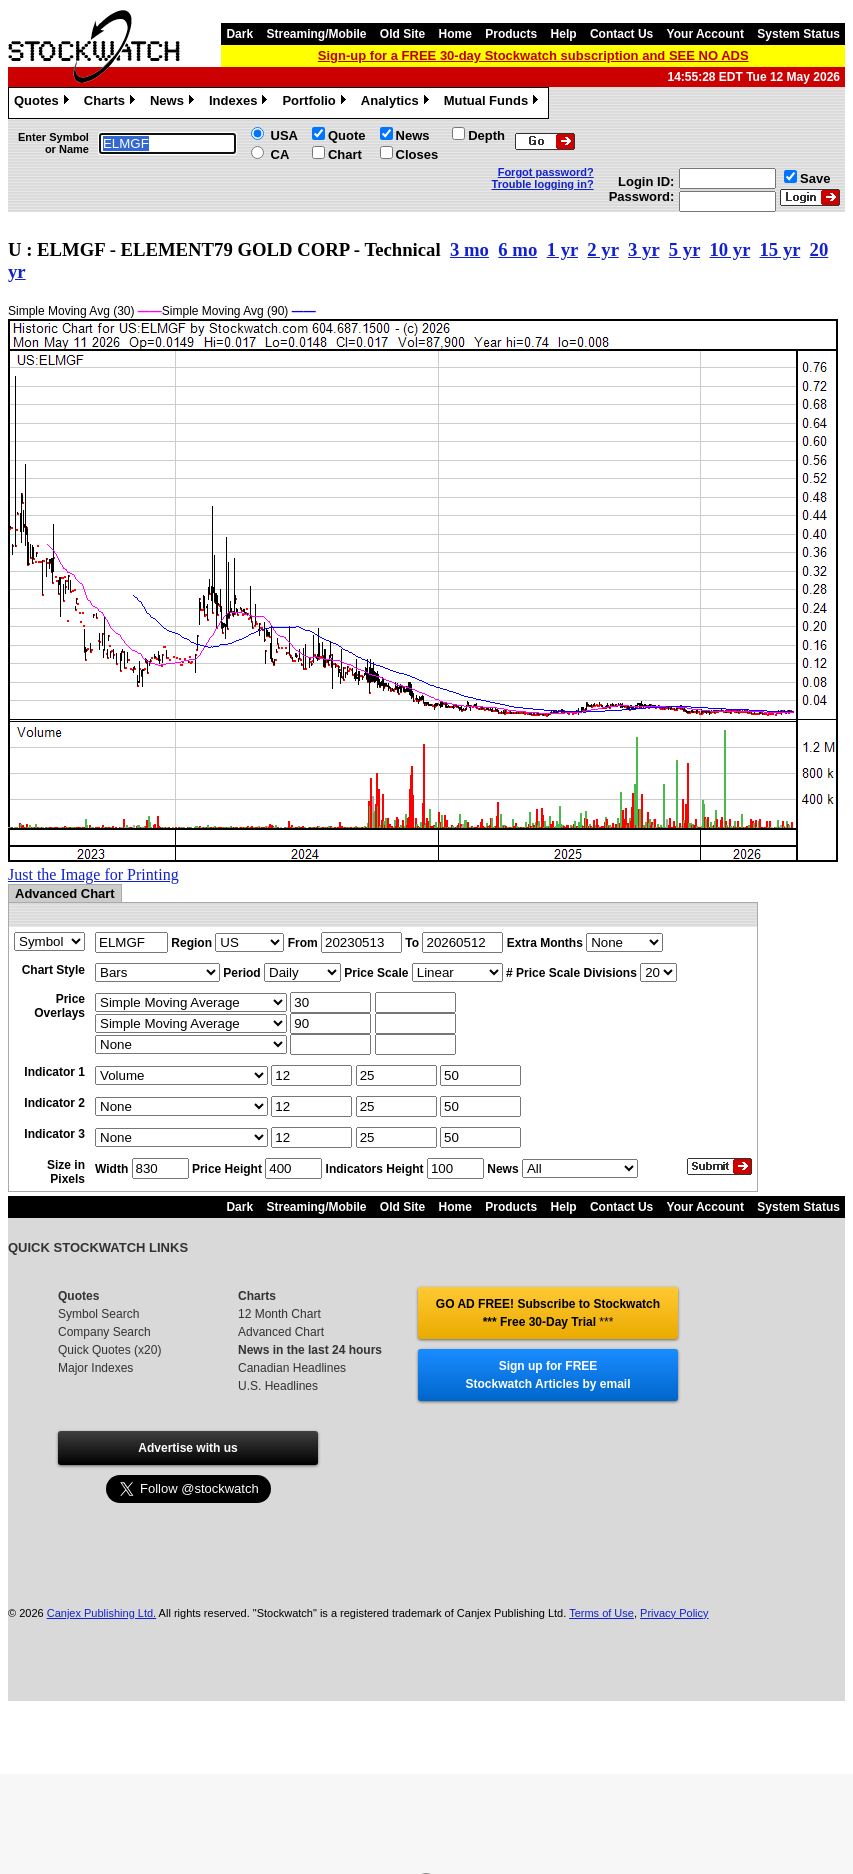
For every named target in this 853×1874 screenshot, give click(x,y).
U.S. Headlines (278, 1386)
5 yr (684, 249)
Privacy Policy (674, 1613)
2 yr (602, 249)
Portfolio (316, 103)
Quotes (44, 103)
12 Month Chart (279, 1314)
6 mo (517, 249)
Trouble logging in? (543, 184)
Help (564, 34)
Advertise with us (187, 1448)
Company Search (104, 1332)
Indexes (240, 103)
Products (511, 34)
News (174, 103)
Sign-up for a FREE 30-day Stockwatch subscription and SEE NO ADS (533, 55)
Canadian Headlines (292, 1368)
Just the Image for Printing (93, 874)
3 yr (643, 249)
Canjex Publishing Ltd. (101, 1613)
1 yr (562, 249)
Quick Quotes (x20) (109, 1350)
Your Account (705, 34)
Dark (239, 34)
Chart (345, 154)
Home (455, 34)
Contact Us (621, 34)
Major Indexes (95, 1368)
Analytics (397, 103)
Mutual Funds (494, 103)
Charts (112, 103)
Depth (486, 135)
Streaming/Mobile (316, 34)
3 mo (469, 249)
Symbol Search (98, 1314)
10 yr (729, 249)
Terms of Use (601, 1613)
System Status (798, 34)
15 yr (780, 249)
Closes (417, 154)
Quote (347, 135)
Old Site (402, 34)
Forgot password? (546, 172)
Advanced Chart (281, 1332)
